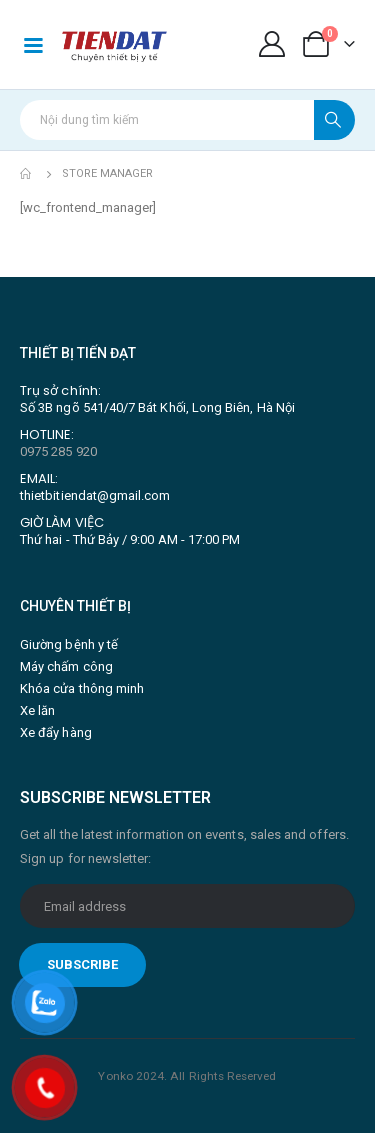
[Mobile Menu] (33, 44)
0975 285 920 (58, 451)
